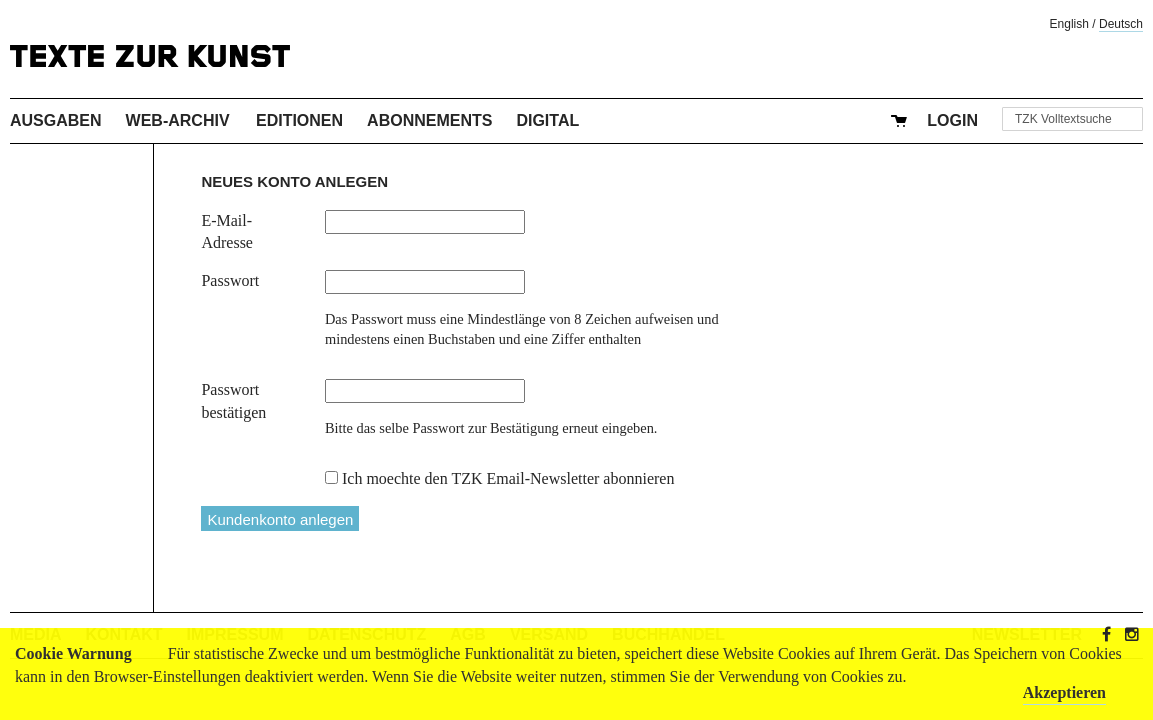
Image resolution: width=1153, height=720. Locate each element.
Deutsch (1121, 24)
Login (952, 120)
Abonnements (429, 120)
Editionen (299, 120)
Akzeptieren (1064, 692)
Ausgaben (56, 120)
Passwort (230, 280)
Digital (547, 120)
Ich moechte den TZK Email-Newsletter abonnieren (508, 478)
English (1069, 24)
